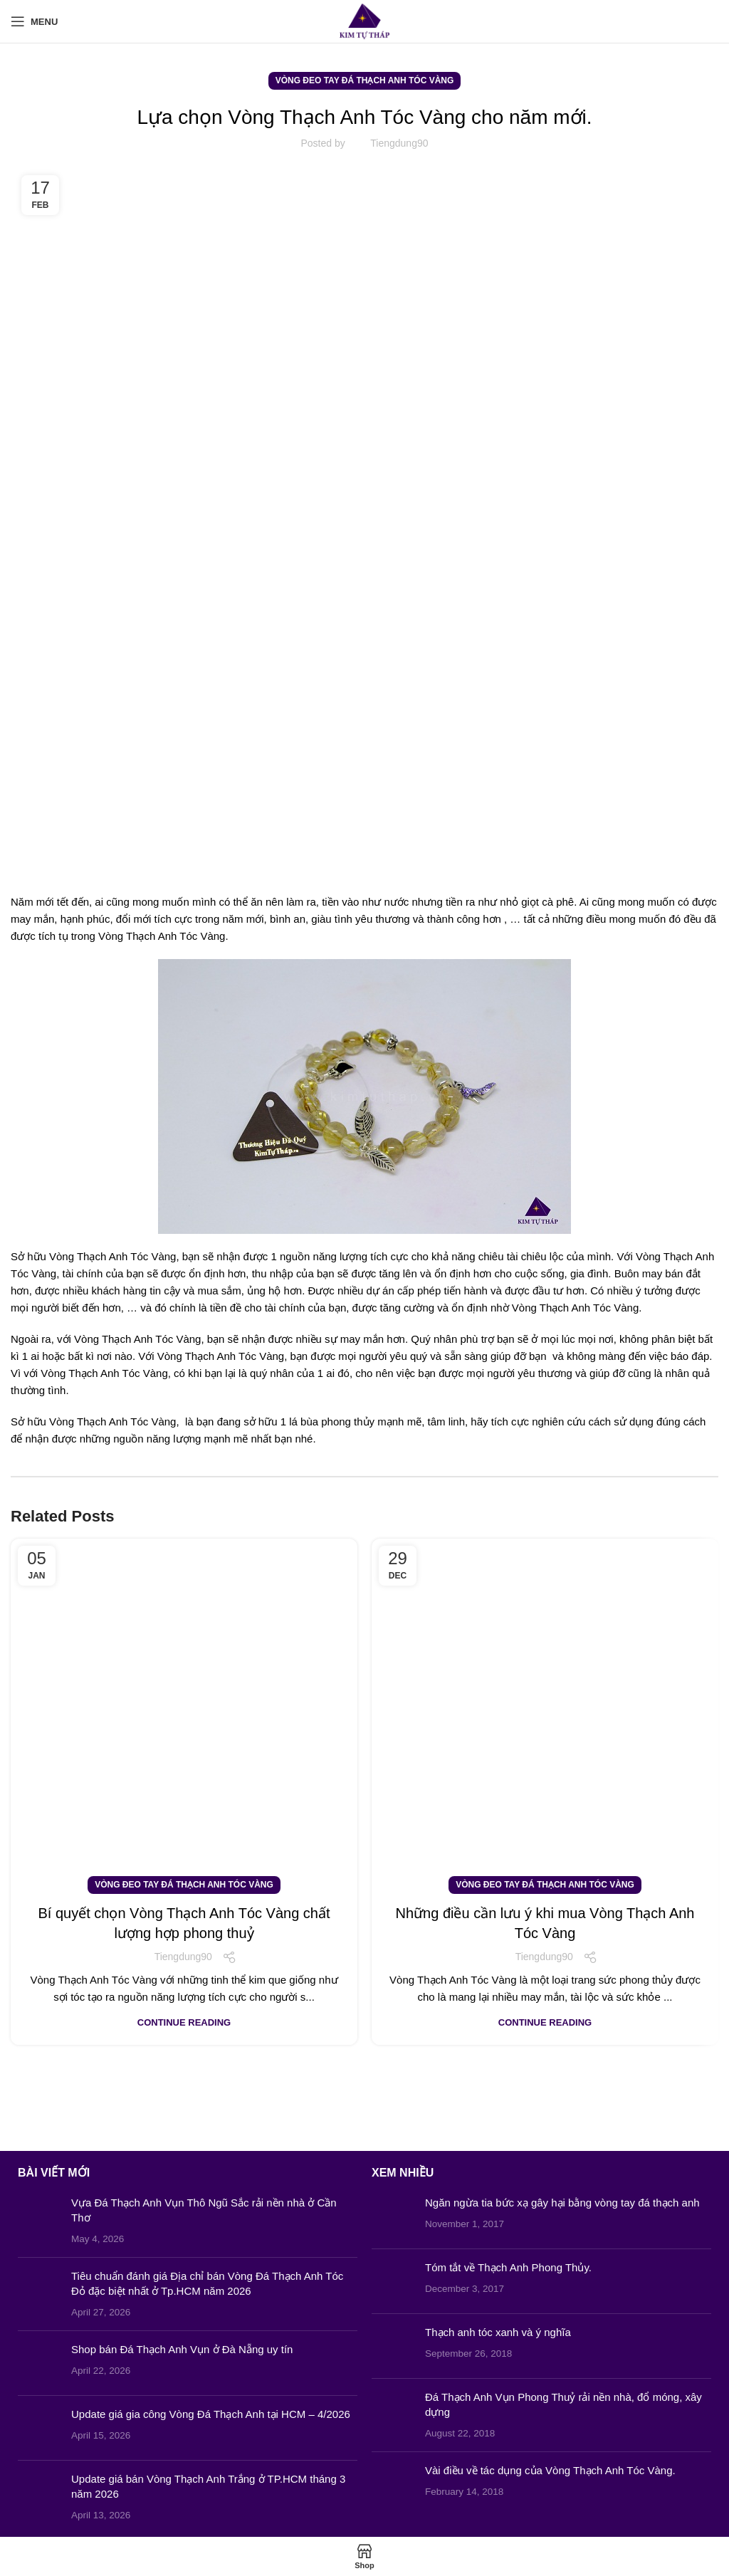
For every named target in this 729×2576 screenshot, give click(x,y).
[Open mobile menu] (34, 21)
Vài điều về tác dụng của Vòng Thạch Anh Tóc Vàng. (550, 2470)
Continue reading (184, 2022)
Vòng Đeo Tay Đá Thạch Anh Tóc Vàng (365, 80)
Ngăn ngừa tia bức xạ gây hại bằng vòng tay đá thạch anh (562, 2203)
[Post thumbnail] (39, 2220)
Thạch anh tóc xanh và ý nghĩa (498, 2332)
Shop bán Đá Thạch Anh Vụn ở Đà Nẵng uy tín (182, 2349)
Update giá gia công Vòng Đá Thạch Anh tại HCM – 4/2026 (210, 2414)
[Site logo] (365, 20)
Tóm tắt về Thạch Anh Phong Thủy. (508, 2267)
